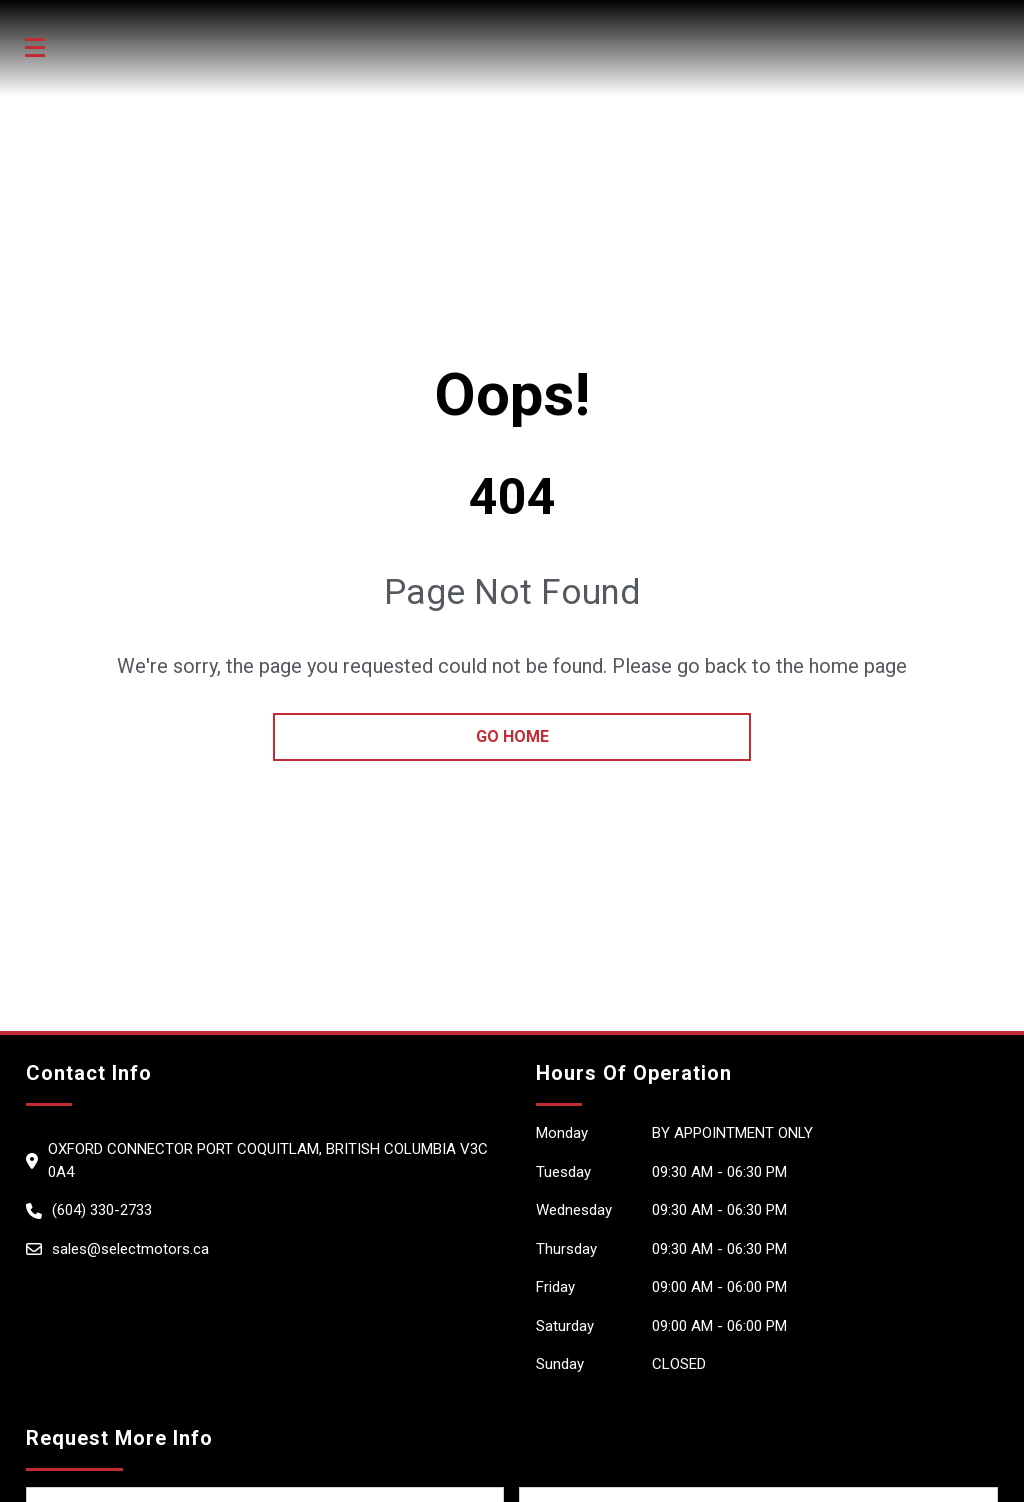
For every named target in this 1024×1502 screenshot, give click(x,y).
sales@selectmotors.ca (130, 1249)
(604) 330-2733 (102, 1210)
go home (512, 736)
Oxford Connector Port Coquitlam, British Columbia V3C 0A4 (268, 1160)
